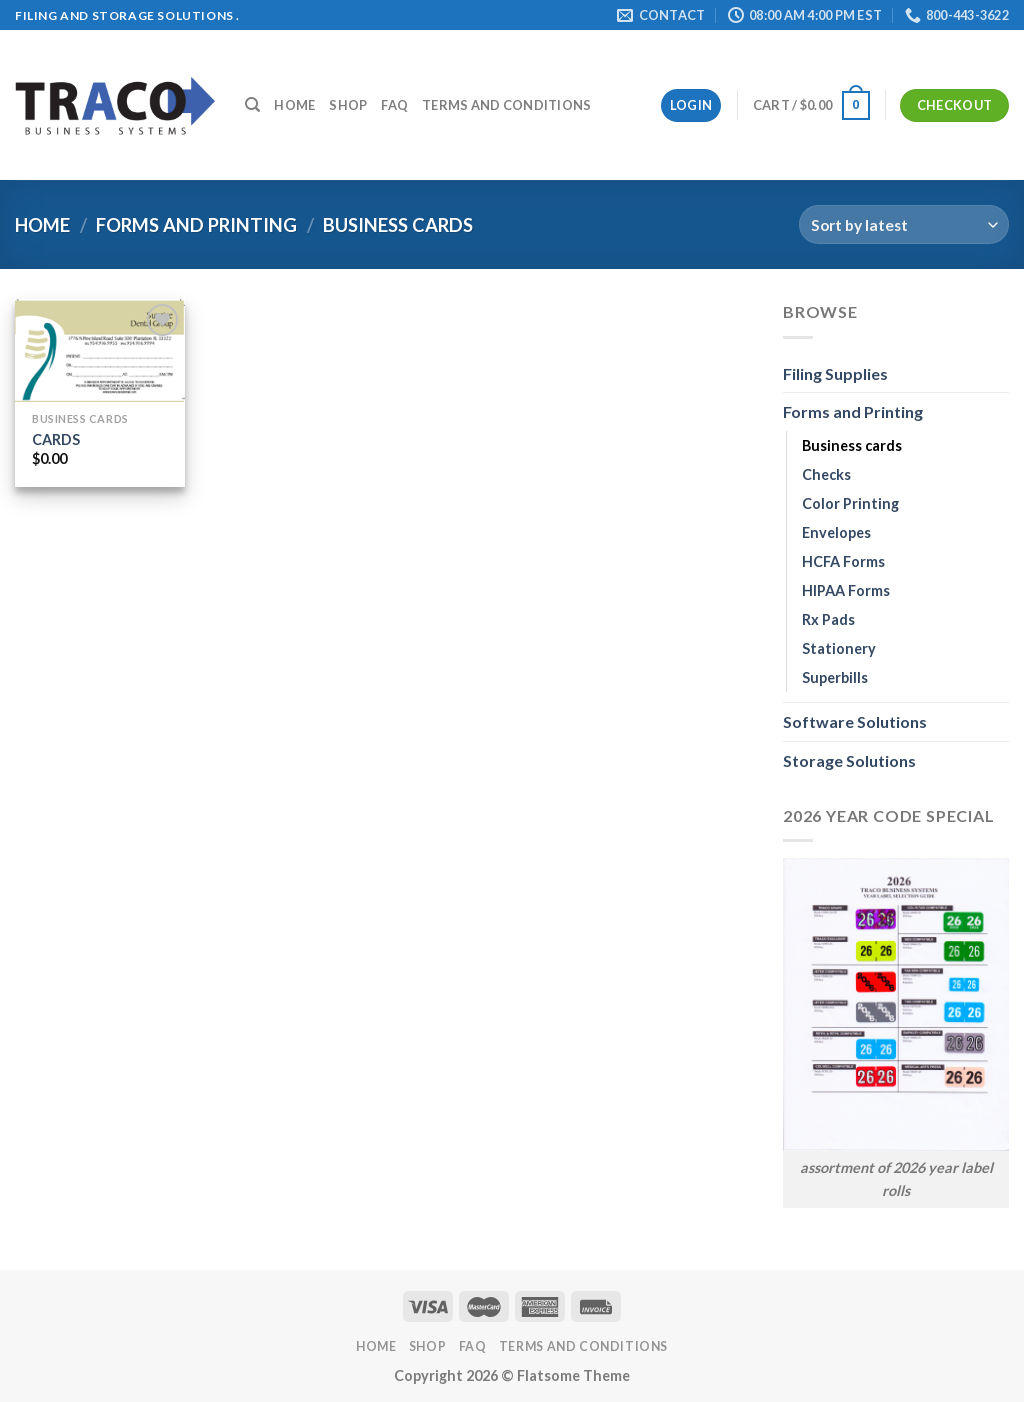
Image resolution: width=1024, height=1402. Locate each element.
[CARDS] (100, 350)
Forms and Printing (196, 225)
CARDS (56, 439)
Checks (826, 474)
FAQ (394, 105)
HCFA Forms (843, 561)
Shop (348, 105)
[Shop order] (904, 224)
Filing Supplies (835, 373)
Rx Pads (828, 619)
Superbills (835, 677)
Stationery (839, 648)
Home (294, 105)
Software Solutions (855, 721)
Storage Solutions (849, 760)
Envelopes (836, 532)
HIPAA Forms (846, 590)
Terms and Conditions (506, 105)
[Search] (252, 105)
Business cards (852, 445)
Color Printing (850, 503)
